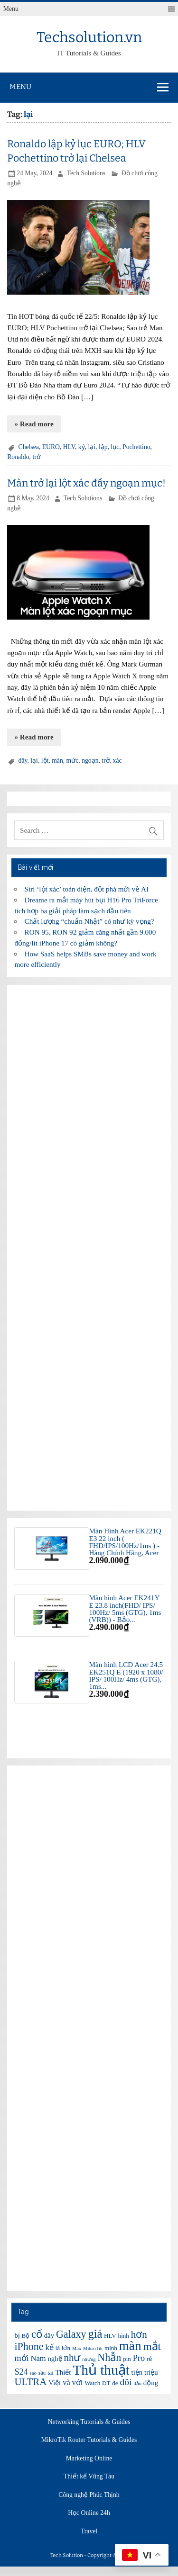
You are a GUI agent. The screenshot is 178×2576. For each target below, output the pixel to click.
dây (23, 760)
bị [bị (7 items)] (16, 2335)
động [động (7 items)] (150, 2383)
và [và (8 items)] (66, 2382)
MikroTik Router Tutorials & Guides (89, 2440)
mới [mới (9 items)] (21, 2358)
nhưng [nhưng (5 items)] (88, 2359)
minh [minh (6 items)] (110, 2347)
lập (103, 446)
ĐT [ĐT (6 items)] (106, 2383)
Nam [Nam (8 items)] (38, 2358)
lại (91, 446)
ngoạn (90, 760)
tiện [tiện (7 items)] (137, 2372)
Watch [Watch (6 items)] (92, 2383)
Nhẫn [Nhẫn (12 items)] (109, 2357)
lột (45, 760)
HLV (69, 446)
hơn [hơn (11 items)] (139, 2334)
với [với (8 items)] (77, 2382)
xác (117, 760)
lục (115, 446)
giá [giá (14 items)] (95, 2333)
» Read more (33, 424)
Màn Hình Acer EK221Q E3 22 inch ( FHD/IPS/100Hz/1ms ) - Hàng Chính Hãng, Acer (125, 1542)
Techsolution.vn (89, 37)
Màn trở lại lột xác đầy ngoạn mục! (86, 483)
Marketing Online (89, 2458)
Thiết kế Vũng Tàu (89, 2476)
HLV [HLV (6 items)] (110, 2335)
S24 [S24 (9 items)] (21, 2372)
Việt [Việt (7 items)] (54, 2383)
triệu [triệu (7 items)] (151, 2372)
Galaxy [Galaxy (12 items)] (71, 2334)
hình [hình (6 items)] (123, 2335)
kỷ (81, 446)
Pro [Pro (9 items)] (139, 2358)
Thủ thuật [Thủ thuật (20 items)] (101, 2370)
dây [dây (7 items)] (49, 2335)
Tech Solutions (86, 173)
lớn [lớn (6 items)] (66, 2347)
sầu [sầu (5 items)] (42, 2373)
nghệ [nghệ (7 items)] (54, 2358)
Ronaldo (18, 456)
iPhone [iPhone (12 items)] (28, 2346)
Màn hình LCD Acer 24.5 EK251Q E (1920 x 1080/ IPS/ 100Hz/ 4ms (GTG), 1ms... (126, 1675)
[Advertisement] (88, 1248)
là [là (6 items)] (58, 2347)
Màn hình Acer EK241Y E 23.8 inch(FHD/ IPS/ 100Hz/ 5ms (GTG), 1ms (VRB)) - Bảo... (125, 1608)
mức (72, 760)
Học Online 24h (89, 2513)
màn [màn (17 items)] (130, 2346)
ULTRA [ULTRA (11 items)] (30, 2381)
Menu (11, 8)
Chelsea (29, 446)
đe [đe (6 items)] (115, 2383)
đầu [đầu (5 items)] (137, 2383)
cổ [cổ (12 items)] (36, 2334)
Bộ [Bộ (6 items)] (26, 2335)
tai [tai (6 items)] (50, 2372)
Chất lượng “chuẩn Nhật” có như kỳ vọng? (89, 921)
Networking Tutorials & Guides (89, 2422)
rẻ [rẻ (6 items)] (149, 2358)
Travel (89, 2531)
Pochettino (136, 446)
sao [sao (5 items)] (33, 2373)
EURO (51, 446)
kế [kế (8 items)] (49, 2347)
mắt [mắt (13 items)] (152, 2346)
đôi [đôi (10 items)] (125, 2382)
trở (36, 456)
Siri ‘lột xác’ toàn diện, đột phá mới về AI (87, 889)
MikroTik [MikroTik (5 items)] (93, 2348)
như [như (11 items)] (72, 2357)
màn (57, 760)
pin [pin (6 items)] (127, 2358)
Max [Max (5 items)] (77, 2348)
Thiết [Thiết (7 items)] (63, 2372)
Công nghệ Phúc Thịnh (88, 2495)
